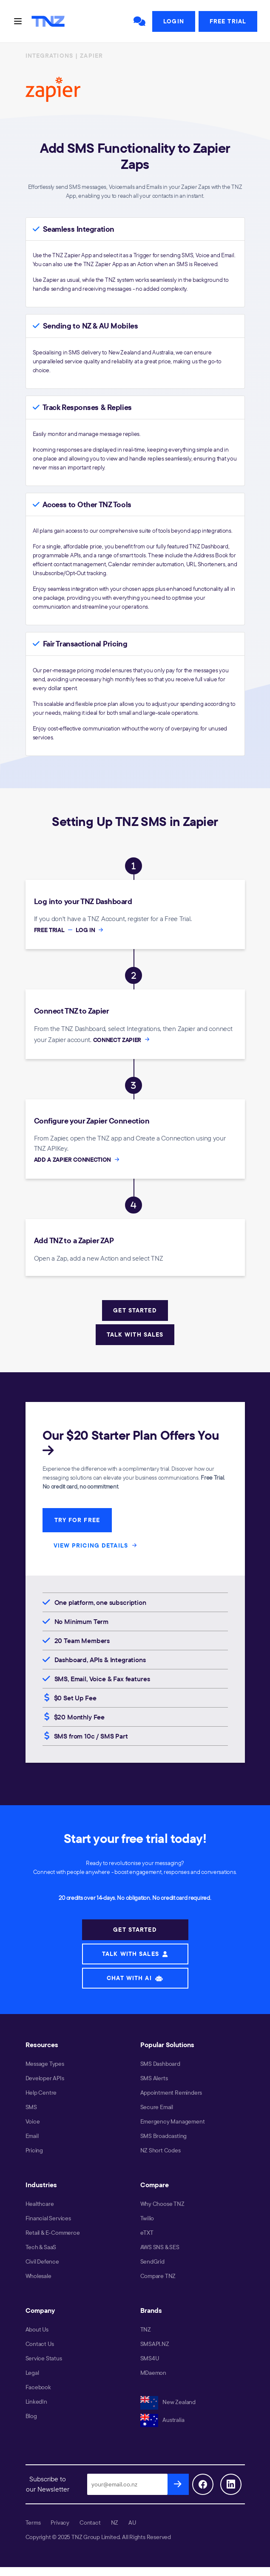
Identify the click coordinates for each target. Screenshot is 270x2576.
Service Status (44, 2358)
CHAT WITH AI (135, 1978)
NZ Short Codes (160, 2150)
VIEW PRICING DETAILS (96, 1545)
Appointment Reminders (171, 2092)
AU (132, 2522)
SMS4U (149, 2358)
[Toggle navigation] (18, 21)
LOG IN (90, 930)
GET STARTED (134, 1310)
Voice (33, 2121)
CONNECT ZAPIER (122, 1040)
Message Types (45, 2064)
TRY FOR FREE (77, 1520)
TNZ (145, 2329)
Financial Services (48, 2218)
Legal (32, 2373)
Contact (90, 2522)
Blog (31, 2416)
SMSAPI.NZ (154, 2344)
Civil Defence (42, 2261)
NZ (115, 2522)
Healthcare (40, 2204)
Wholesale (38, 2276)
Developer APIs (45, 2078)
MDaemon (153, 2373)
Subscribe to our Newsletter (47, 2484)
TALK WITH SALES (135, 1334)
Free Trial (228, 21)
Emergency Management (172, 2121)
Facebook (38, 2387)
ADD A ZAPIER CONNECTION (77, 1159)
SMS (31, 2107)
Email (32, 2136)
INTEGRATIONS (49, 55)
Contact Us (40, 2344)
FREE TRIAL (54, 930)
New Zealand (168, 2402)
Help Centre (41, 2092)
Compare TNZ (158, 2276)
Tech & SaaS (41, 2247)
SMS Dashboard (160, 2064)
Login (173, 21)
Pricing (34, 2150)
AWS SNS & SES (159, 2247)
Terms (33, 2522)
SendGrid (152, 2261)
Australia (162, 2420)
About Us (37, 2329)
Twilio (147, 2218)
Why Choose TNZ (162, 2204)
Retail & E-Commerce (53, 2232)
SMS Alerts (154, 2078)
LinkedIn (36, 2401)
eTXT (146, 2232)
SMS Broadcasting (163, 2136)
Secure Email (156, 2107)
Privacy (60, 2522)
